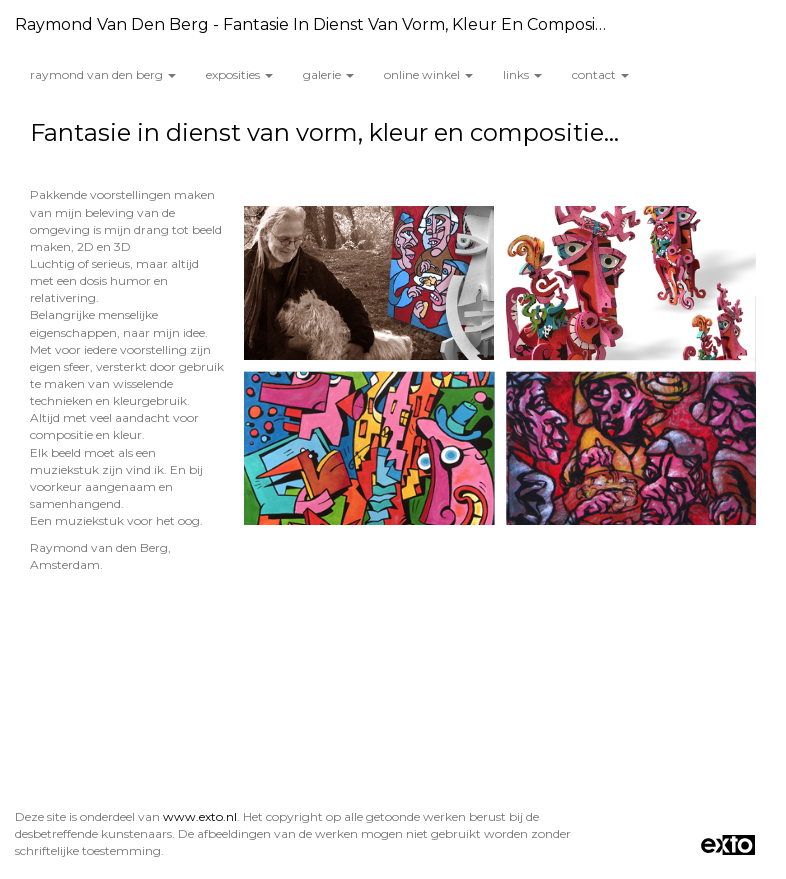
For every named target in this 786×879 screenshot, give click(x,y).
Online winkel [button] (428, 74)
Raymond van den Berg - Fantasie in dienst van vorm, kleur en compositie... (319, 24)
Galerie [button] (328, 74)
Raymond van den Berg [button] (103, 74)
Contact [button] (600, 74)
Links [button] (522, 74)
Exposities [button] (239, 74)
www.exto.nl (200, 816)
